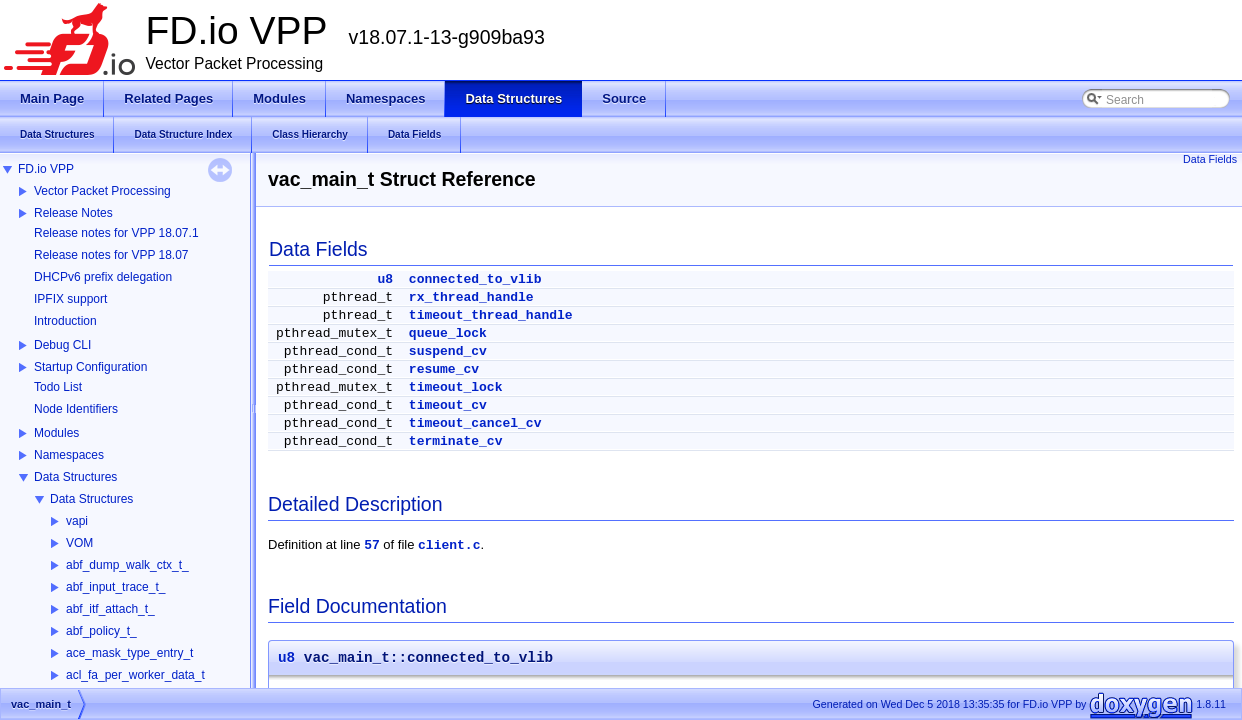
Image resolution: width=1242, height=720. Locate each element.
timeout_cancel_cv (475, 423)
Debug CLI (62, 345)
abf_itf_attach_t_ (110, 609)
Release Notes (73, 213)
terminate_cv (456, 441)
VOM (79, 543)
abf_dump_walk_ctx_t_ (127, 565)
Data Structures (75, 477)
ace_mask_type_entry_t (129, 653)
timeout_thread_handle (491, 315)
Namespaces (69, 455)
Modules (56, 433)
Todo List (58, 387)
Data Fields (1210, 159)
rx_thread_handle (471, 297)
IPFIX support (70, 299)
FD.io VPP (46, 169)
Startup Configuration (90, 367)
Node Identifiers (76, 409)
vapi (77, 521)
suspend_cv (448, 351)
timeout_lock (456, 387)
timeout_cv (448, 405)
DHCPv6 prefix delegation (103, 277)
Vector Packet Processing (102, 191)
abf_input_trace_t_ (115, 587)
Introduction (65, 321)
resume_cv (444, 369)
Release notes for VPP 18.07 (111, 255)
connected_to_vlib (475, 279)
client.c (449, 545)
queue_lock (448, 333)
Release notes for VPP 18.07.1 (116, 233)
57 (372, 545)
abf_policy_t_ (101, 631)
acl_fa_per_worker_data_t (135, 675)
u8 (385, 279)
